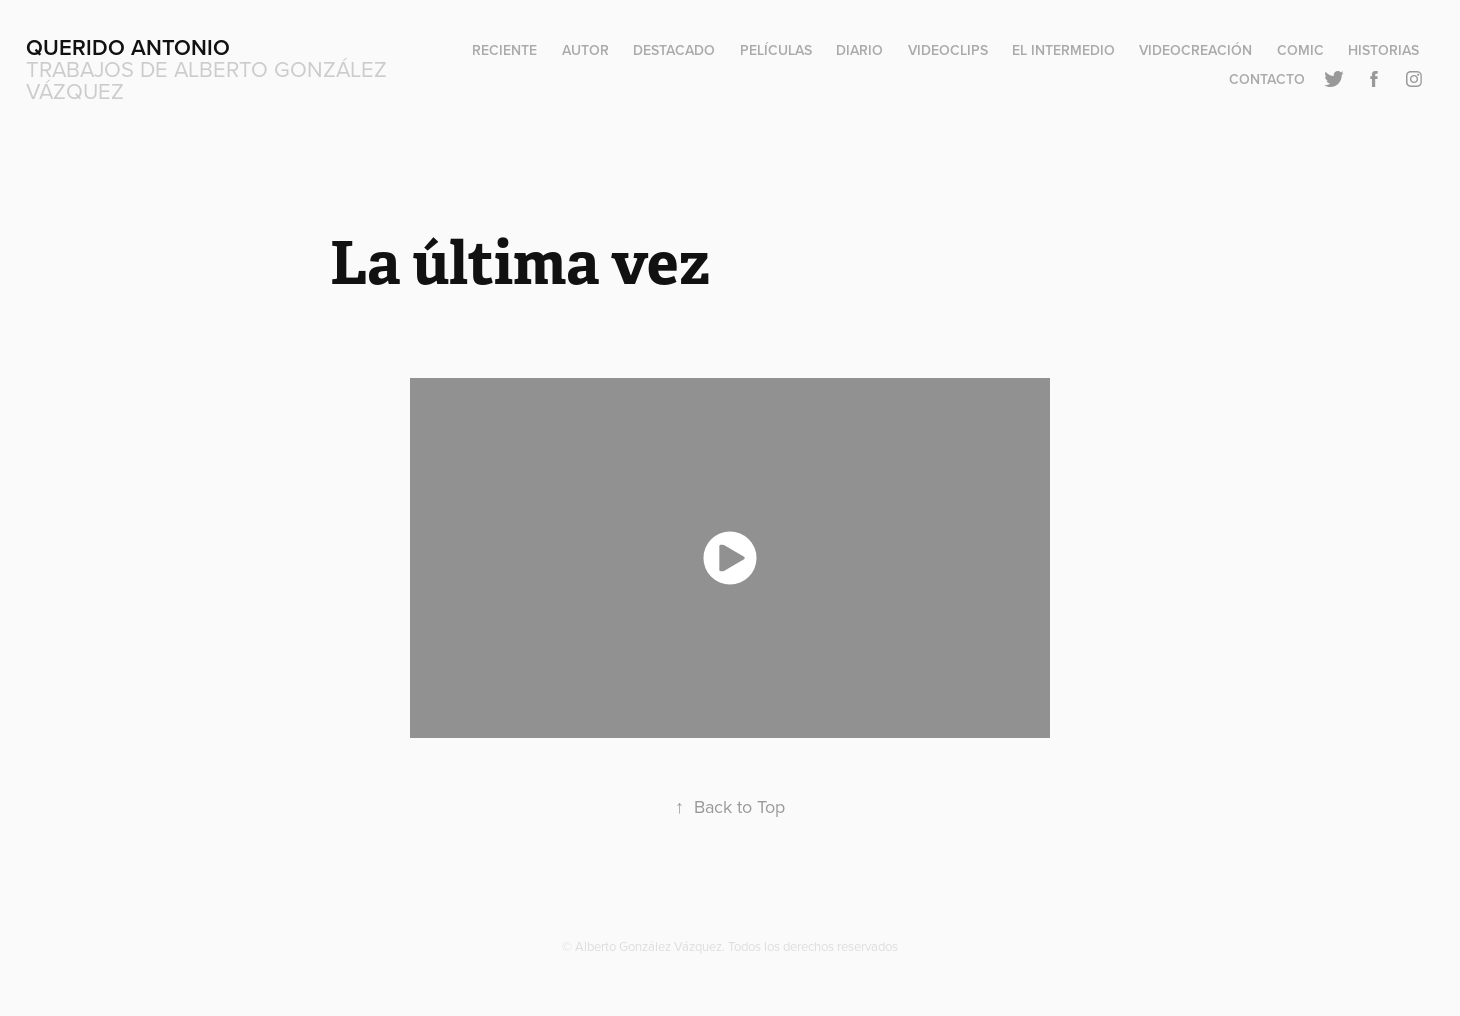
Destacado (674, 50)
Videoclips (948, 50)
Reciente (504, 50)
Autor (585, 50)
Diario (859, 50)
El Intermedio (1063, 50)
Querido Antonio (128, 47)
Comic (1300, 50)
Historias (1383, 50)
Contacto (1267, 79)
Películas (776, 50)
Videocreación (1195, 50)
